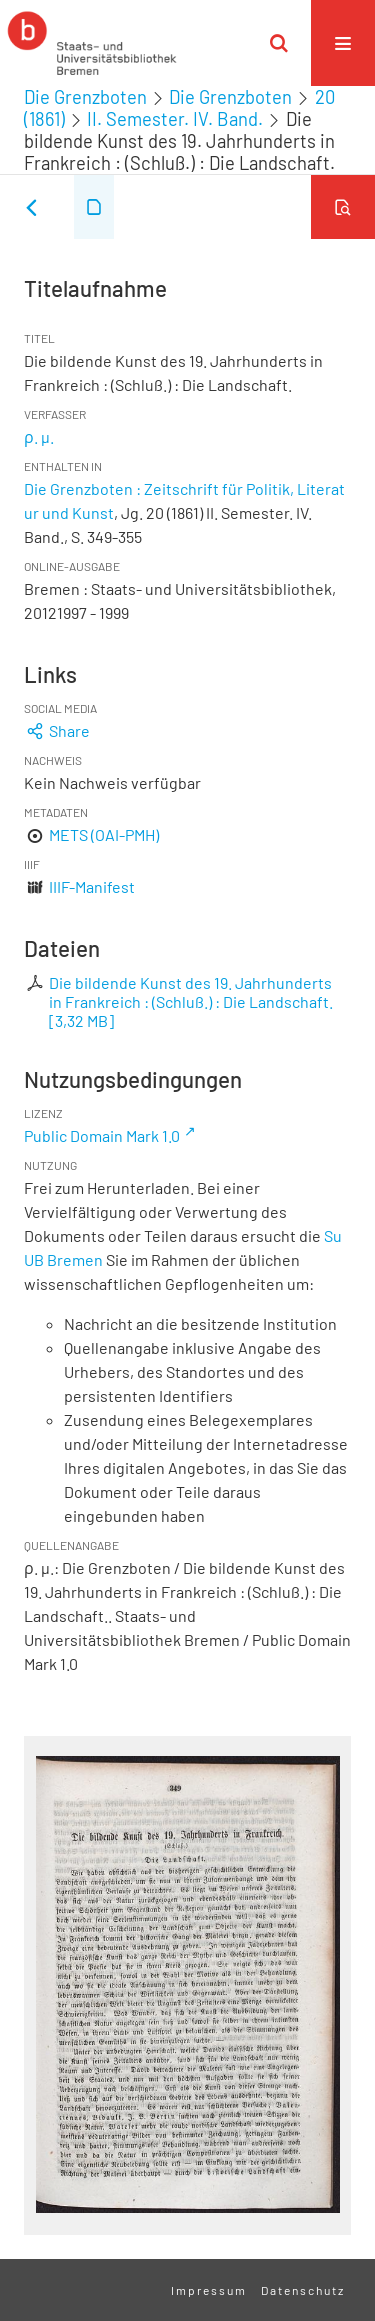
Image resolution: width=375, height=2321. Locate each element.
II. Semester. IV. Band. (175, 119)
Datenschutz (303, 2290)
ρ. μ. (39, 436)
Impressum (209, 2290)
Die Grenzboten (85, 97)
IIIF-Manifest (92, 886)
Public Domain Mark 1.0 (102, 1135)
